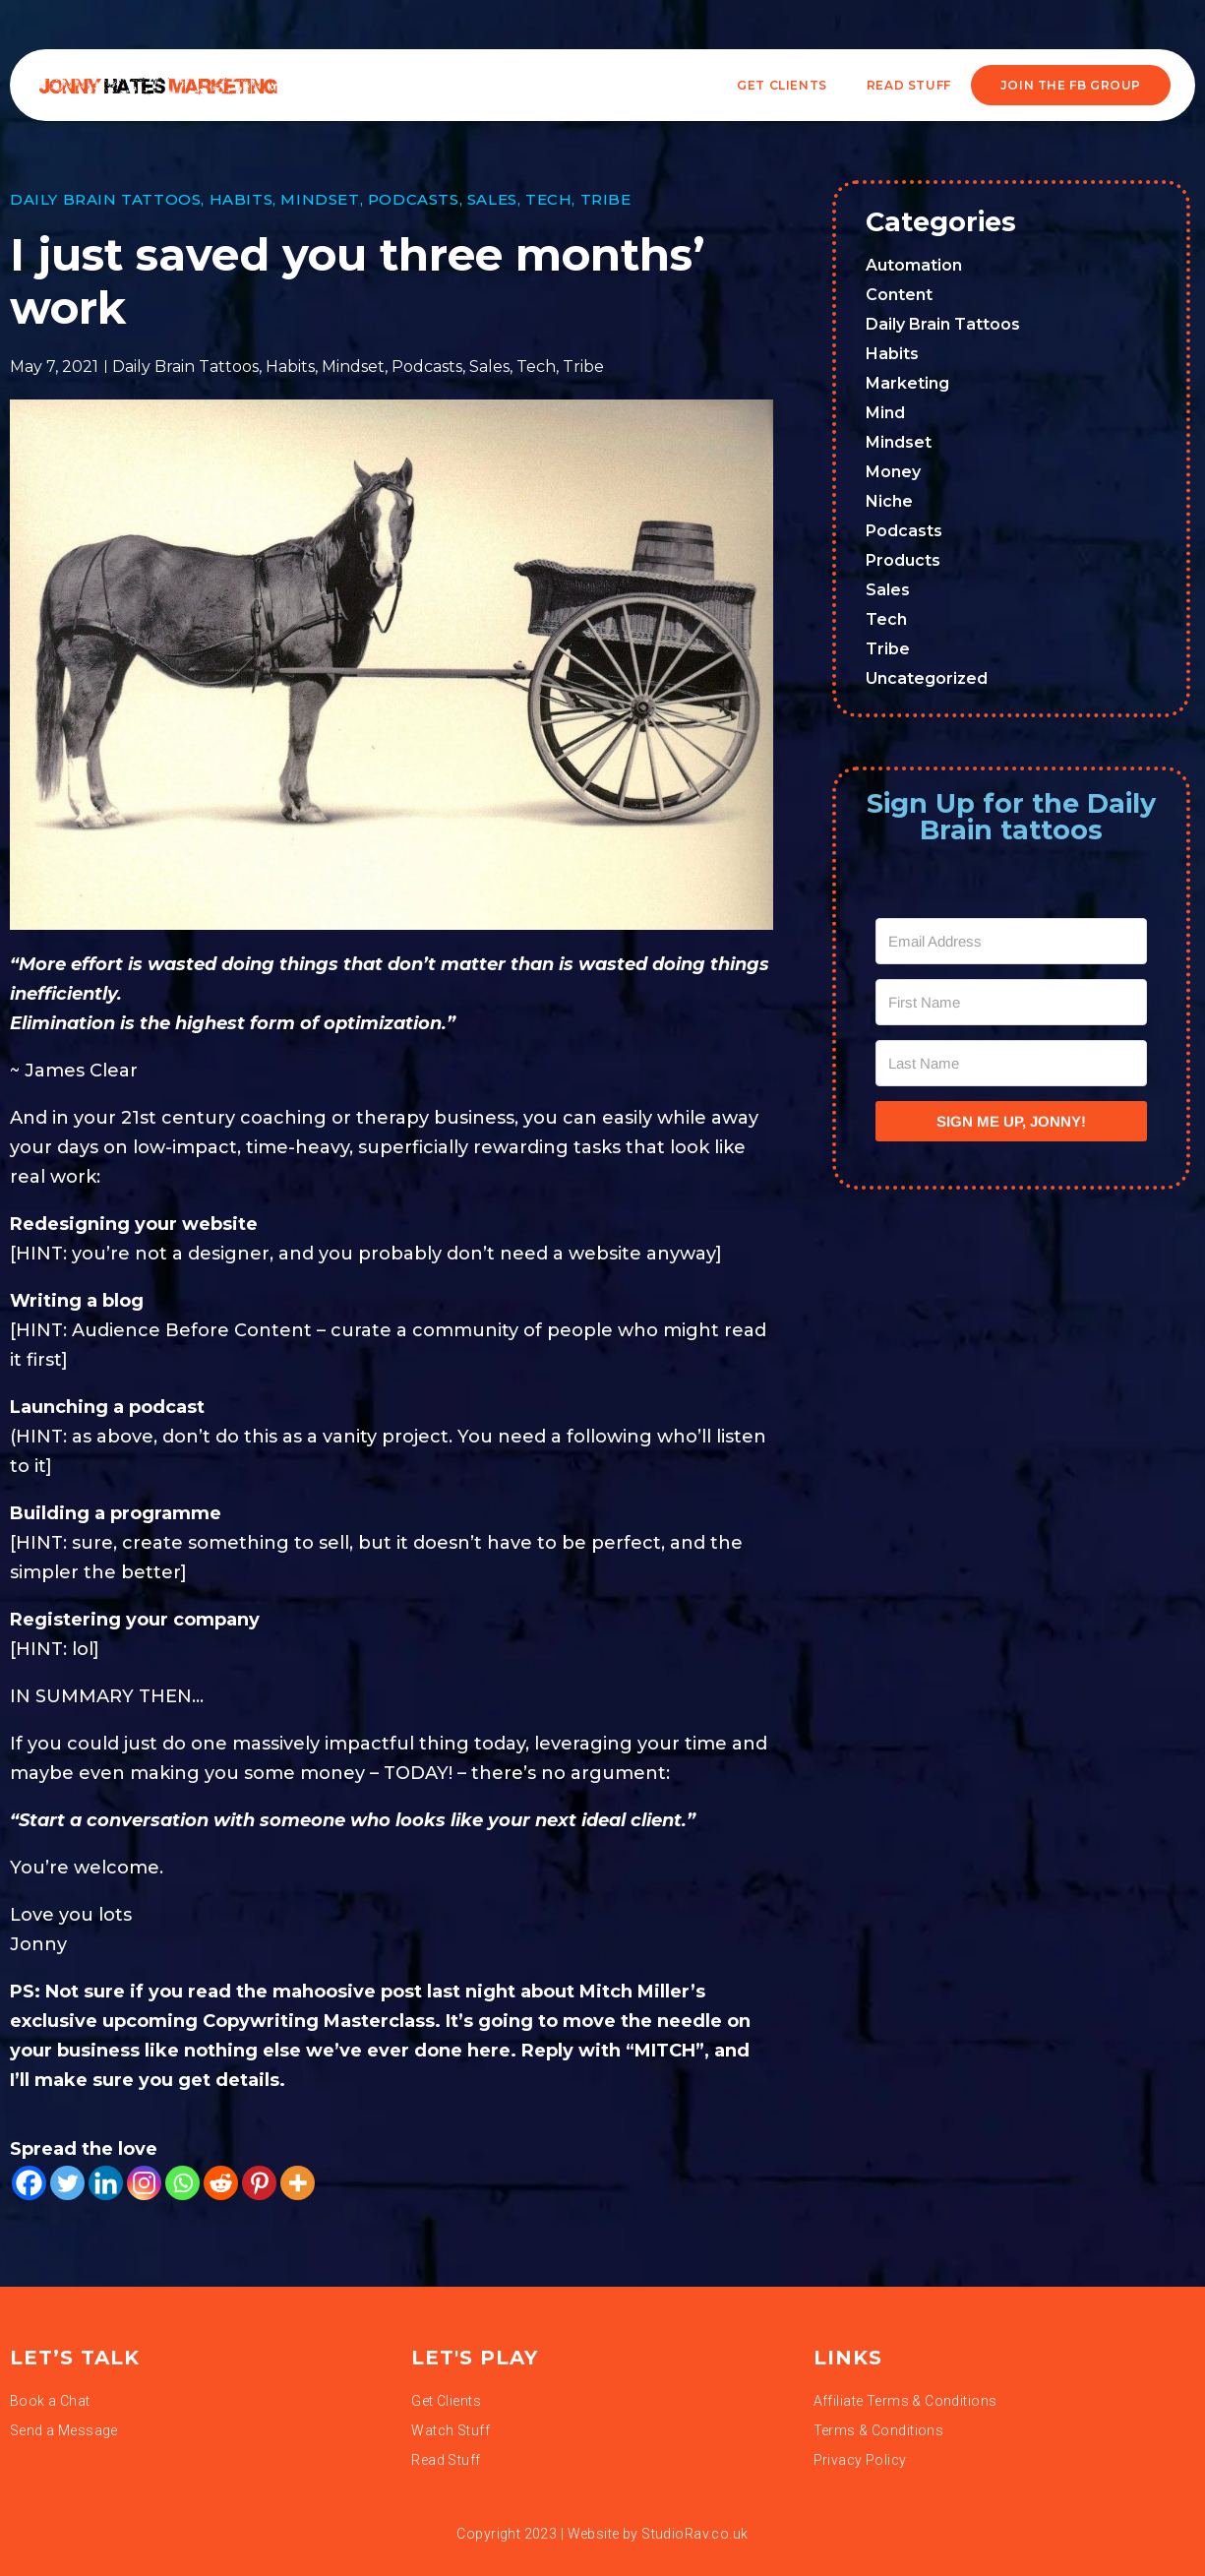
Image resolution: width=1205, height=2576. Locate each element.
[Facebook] (29, 2183)
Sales (492, 199)
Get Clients (782, 85)
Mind (885, 412)
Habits (241, 199)
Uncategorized (927, 678)
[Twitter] (67, 2183)
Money (893, 471)
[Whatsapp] (182, 2183)
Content (899, 294)
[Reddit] (221, 2183)
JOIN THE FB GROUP (1070, 85)
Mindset (319, 199)
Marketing (907, 383)
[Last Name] (1011, 1063)
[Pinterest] (259, 2183)
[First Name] (1011, 1002)
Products (903, 560)
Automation (914, 265)
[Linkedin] (106, 2183)
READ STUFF (909, 85)
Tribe (606, 199)
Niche (889, 501)
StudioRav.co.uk (694, 2534)
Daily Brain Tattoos (105, 199)
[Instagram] (144, 2183)
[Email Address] (1011, 941)
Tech (548, 199)
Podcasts (413, 199)
